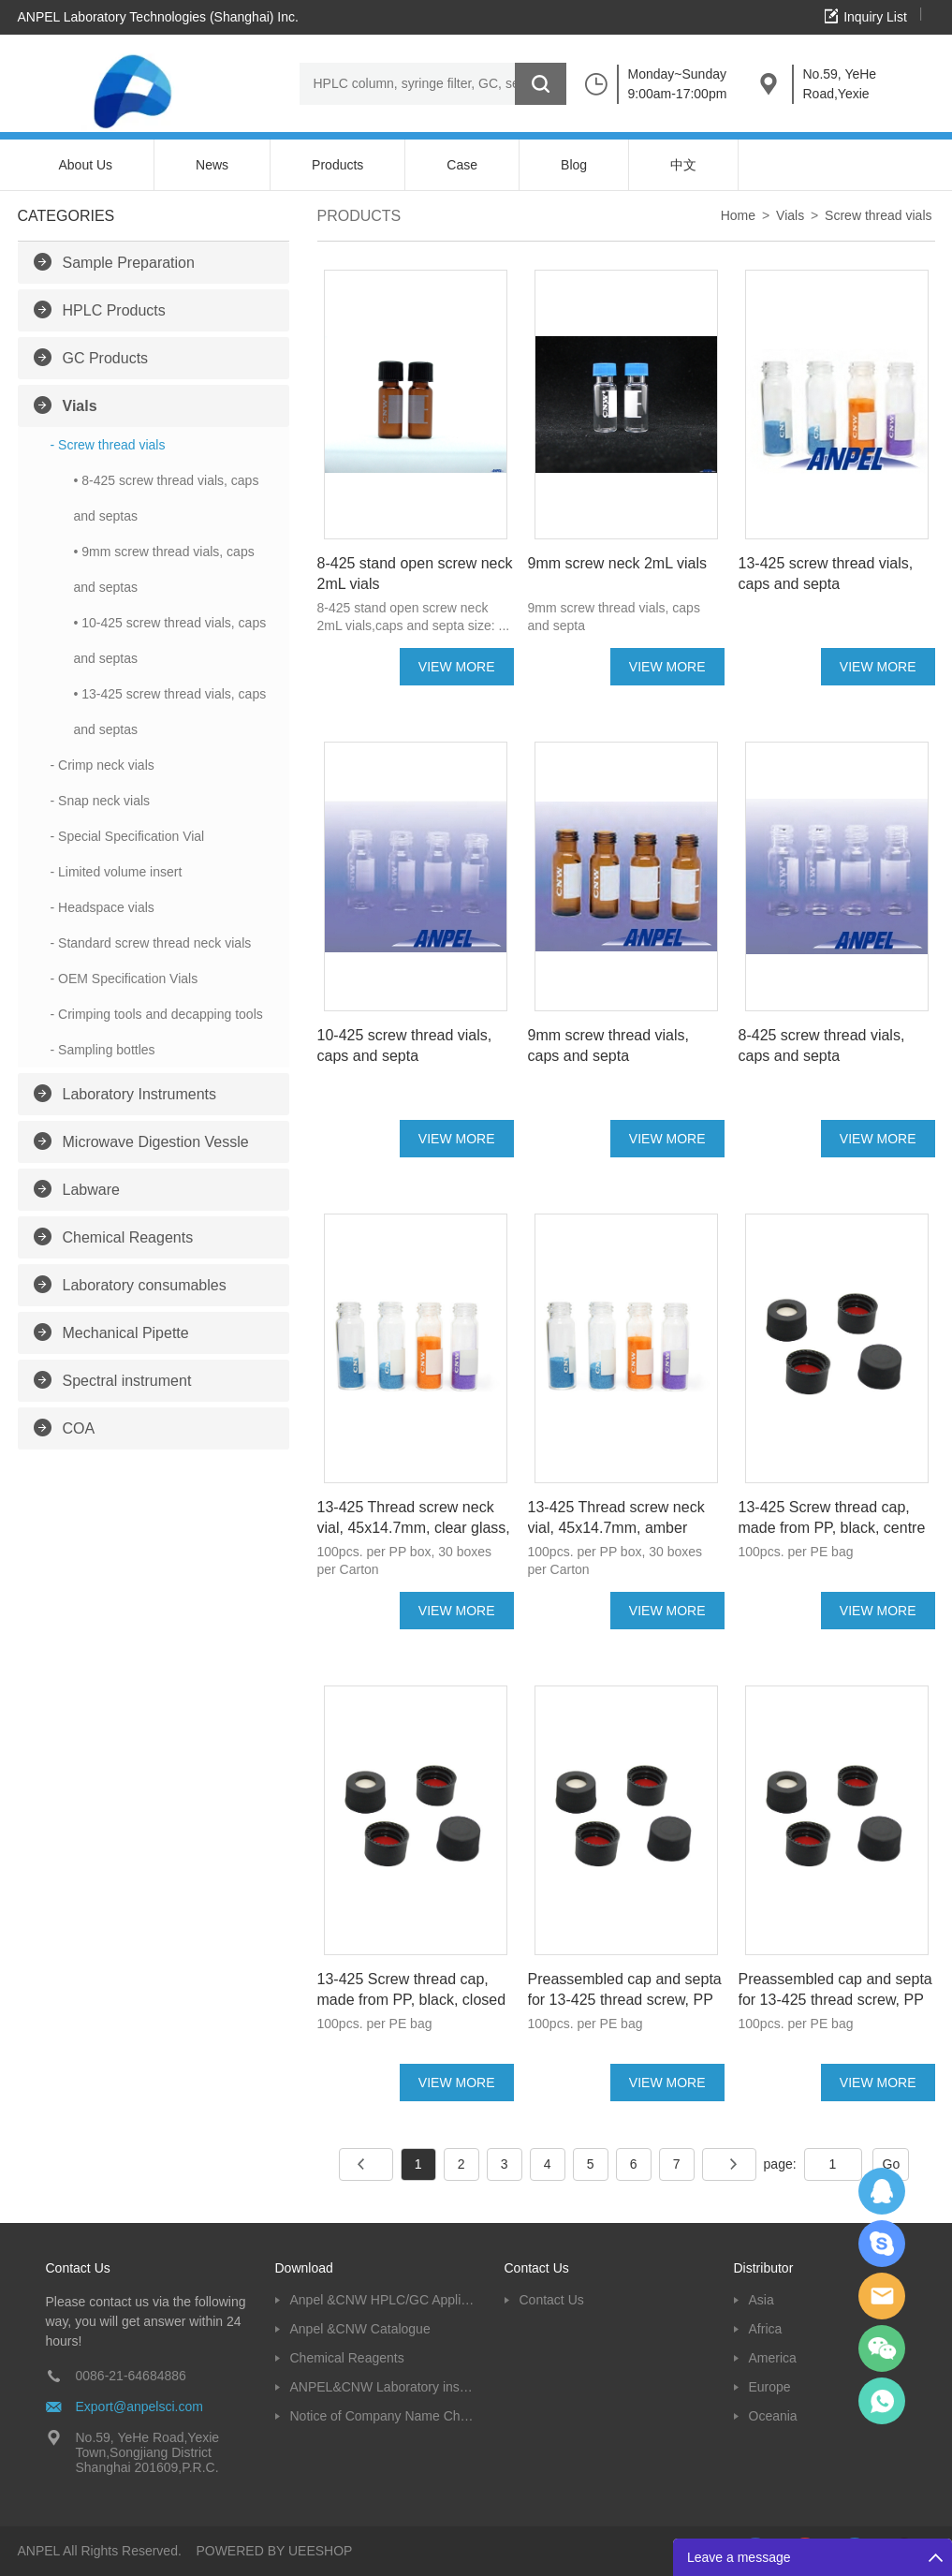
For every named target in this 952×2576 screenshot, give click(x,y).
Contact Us (552, 2299)
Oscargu (881, 2243)
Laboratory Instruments (140, 1094)
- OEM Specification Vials (124, 978)
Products (337, 164)
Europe (770, 2386)
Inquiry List (875, 16)
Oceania (773, 2415)
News (212, 164)
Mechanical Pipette (126, 1333)
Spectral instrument (127, 1381)
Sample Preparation (129, 263)
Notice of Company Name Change (383, 2415)
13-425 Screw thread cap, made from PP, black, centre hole (832, 1527)
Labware (91, 1190)
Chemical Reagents (128, 1237)
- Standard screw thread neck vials (151, 942)
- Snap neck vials (101, 800)
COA (79, 1428)
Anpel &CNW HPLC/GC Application (383, 2299)
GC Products (106, 358)
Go (892, 2163)
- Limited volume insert (117, 871)
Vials (80, 406)
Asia (761, 2299)
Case (462, 164)
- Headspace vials (102, 907)
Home (738, 215)
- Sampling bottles (103, 1049)
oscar (881, 2400)
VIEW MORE (456, 666)
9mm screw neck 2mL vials (617, 563)
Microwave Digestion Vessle (156, 1142)
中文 (683, 164)
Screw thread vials (878, 215)
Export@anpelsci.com (139, 2406)
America (773, 2357)
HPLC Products (114, 310)
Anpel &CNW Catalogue (360, 2328)
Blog (574, 164)
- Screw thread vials (108, 444)
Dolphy (881, 2191)
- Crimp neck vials (102, 765)
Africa (766, 2328)
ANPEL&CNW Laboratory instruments (383, 2386)
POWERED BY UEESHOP (274, 2550)
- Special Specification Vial (128, 836)
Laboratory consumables (145, 1285)
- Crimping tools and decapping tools (157, 1014)
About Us (86, 164)
